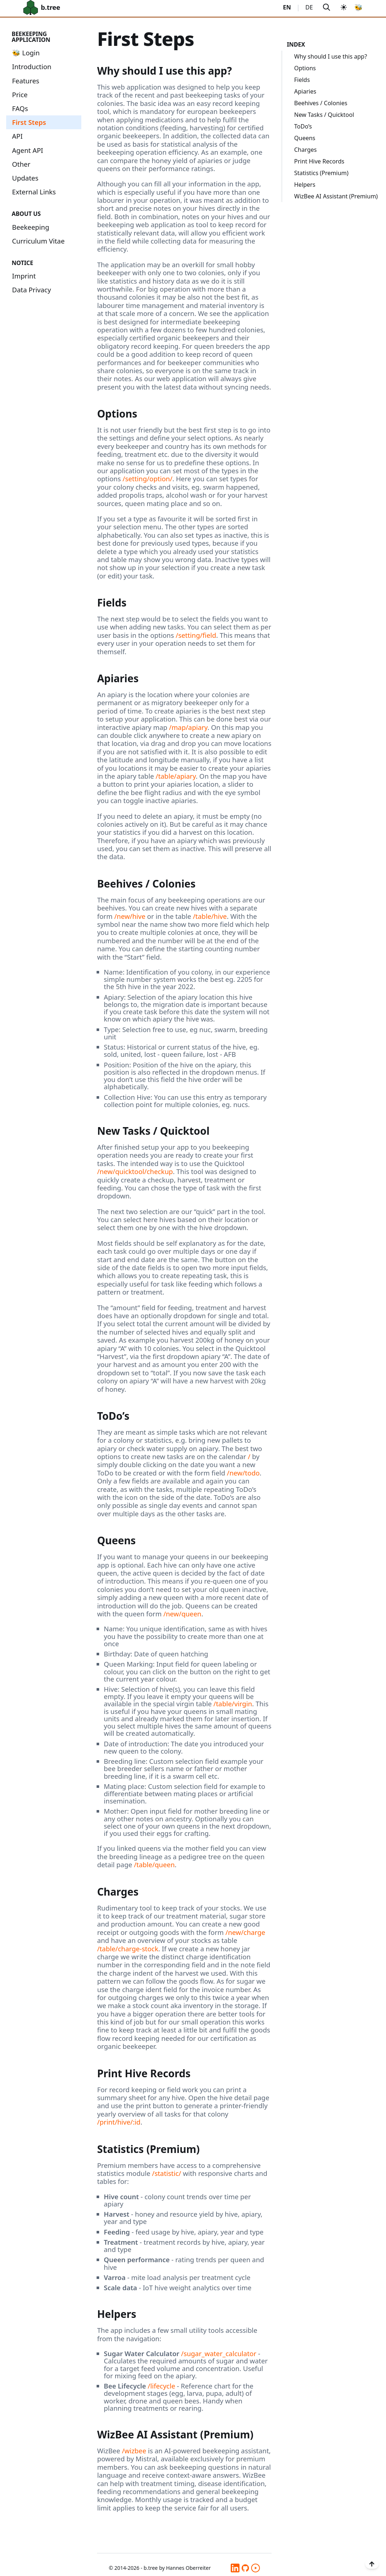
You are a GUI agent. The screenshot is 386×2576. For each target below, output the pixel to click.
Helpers (304, 185)
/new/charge (245, 1932)
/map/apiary (188, 727)
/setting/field (196, 635)
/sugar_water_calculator (218, 2353)
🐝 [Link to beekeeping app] (358, 7)
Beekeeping (30, 227)
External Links (34, 191)
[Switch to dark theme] (343, 7)
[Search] (326, 7)
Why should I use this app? (330, 56)
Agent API (27, 150)
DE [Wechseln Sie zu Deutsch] (309, 7)
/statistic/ (166, 2173)
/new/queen (182, 1613)
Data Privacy (31, 289)
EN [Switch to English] (287, 7)
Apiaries (305, 91)
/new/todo (243, 1472)
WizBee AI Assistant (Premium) (336, 196)
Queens (304, 138)
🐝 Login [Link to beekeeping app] (26, 52)
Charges (305, 150)
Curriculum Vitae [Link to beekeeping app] (38, 240)
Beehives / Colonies (320, 103)
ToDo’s (303, 126)
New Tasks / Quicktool (324, 115)
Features (25, 80)
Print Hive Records (319, 161)
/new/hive (129, 916)
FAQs (20, 108)
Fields (302, 80)
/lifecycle (161, 2385)
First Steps (29, 122)
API (17, 136)
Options (305, 68)
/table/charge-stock (127, 1948)
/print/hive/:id (118, 2121)
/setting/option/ (147, 478)
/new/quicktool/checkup (135, 1171)
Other (21, 164)
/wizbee (134, 2450)
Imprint (24, 275)
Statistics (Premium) (321, 173)
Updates (25, 177)
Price (20, 94)
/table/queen (154, 1864)
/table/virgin (233, 1703)
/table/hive (210, 916)
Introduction (31, 66)
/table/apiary (176, 776)
